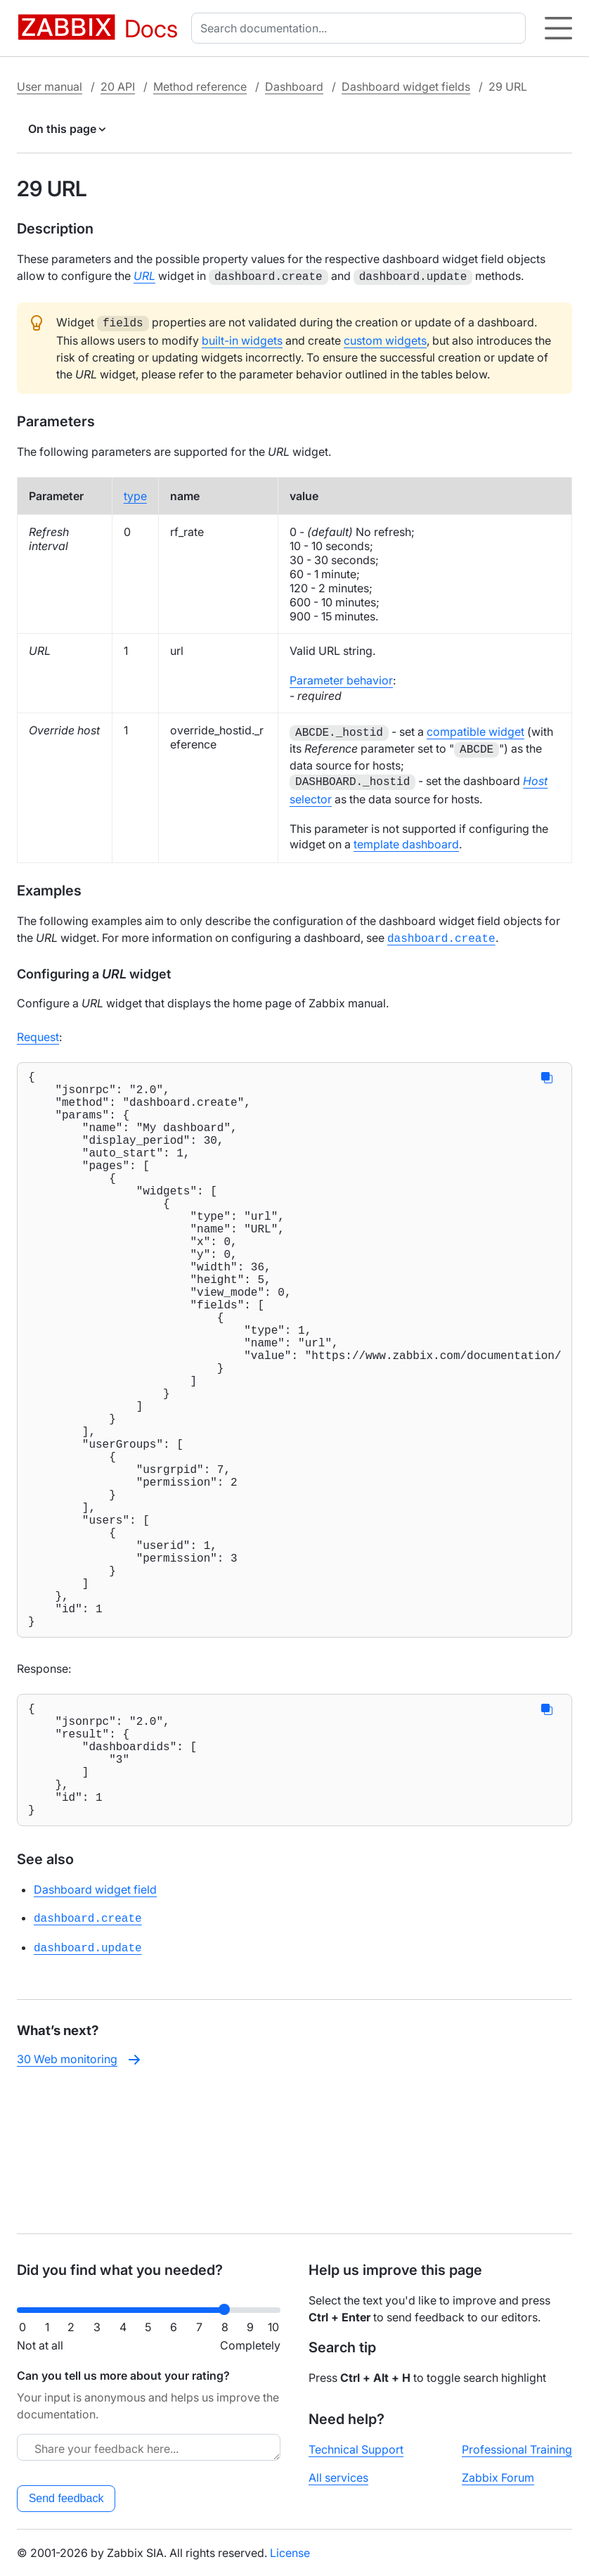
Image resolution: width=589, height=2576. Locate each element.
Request (38, 1030)
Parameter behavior (341, 677)
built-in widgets (242, 338)
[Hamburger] (558, 28)
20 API (118, 86)
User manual (49, 86)
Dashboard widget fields (406, 86)
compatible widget (475, 729)
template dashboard (406, 838)
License (290, 2553)
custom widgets (385, 338)
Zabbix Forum (498, 2477)
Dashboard (294, 86)
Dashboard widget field (95, 2032)
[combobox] (361, 28)
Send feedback (66, 2498)
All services (338, 2477)
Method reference (200, 86)
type (135, 493)
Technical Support (356, 2449)
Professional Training (517, 2449)
